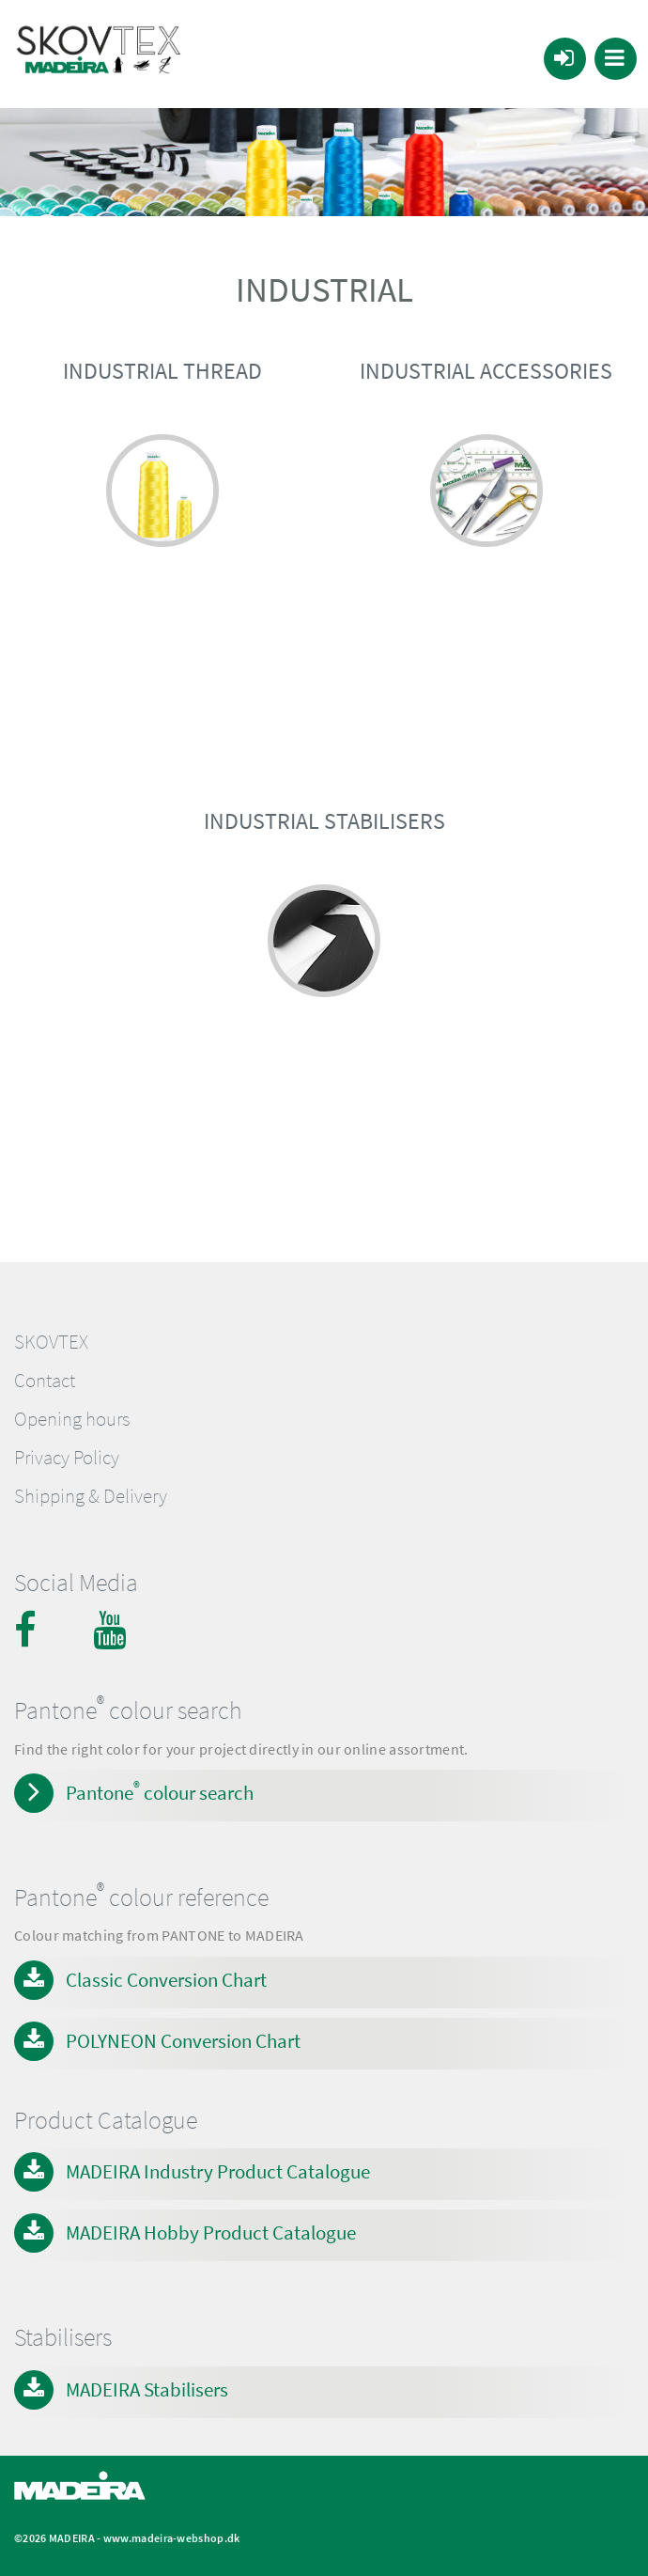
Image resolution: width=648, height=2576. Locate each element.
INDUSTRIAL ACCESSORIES (486, 370)
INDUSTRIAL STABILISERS (324, 820)
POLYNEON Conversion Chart (183, 2040)
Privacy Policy (66, 1457)
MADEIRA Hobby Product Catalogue (211, 2232)
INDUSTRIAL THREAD (162, 370)
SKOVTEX (51, 1342)
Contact (44, 1380)
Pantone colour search (160, 1791)
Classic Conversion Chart (166, 1979)
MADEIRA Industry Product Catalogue (218, 2171)
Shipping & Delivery (90, 1496)
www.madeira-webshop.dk (171, 2538)
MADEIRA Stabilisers (147, 2389)
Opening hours (72, 1419)
